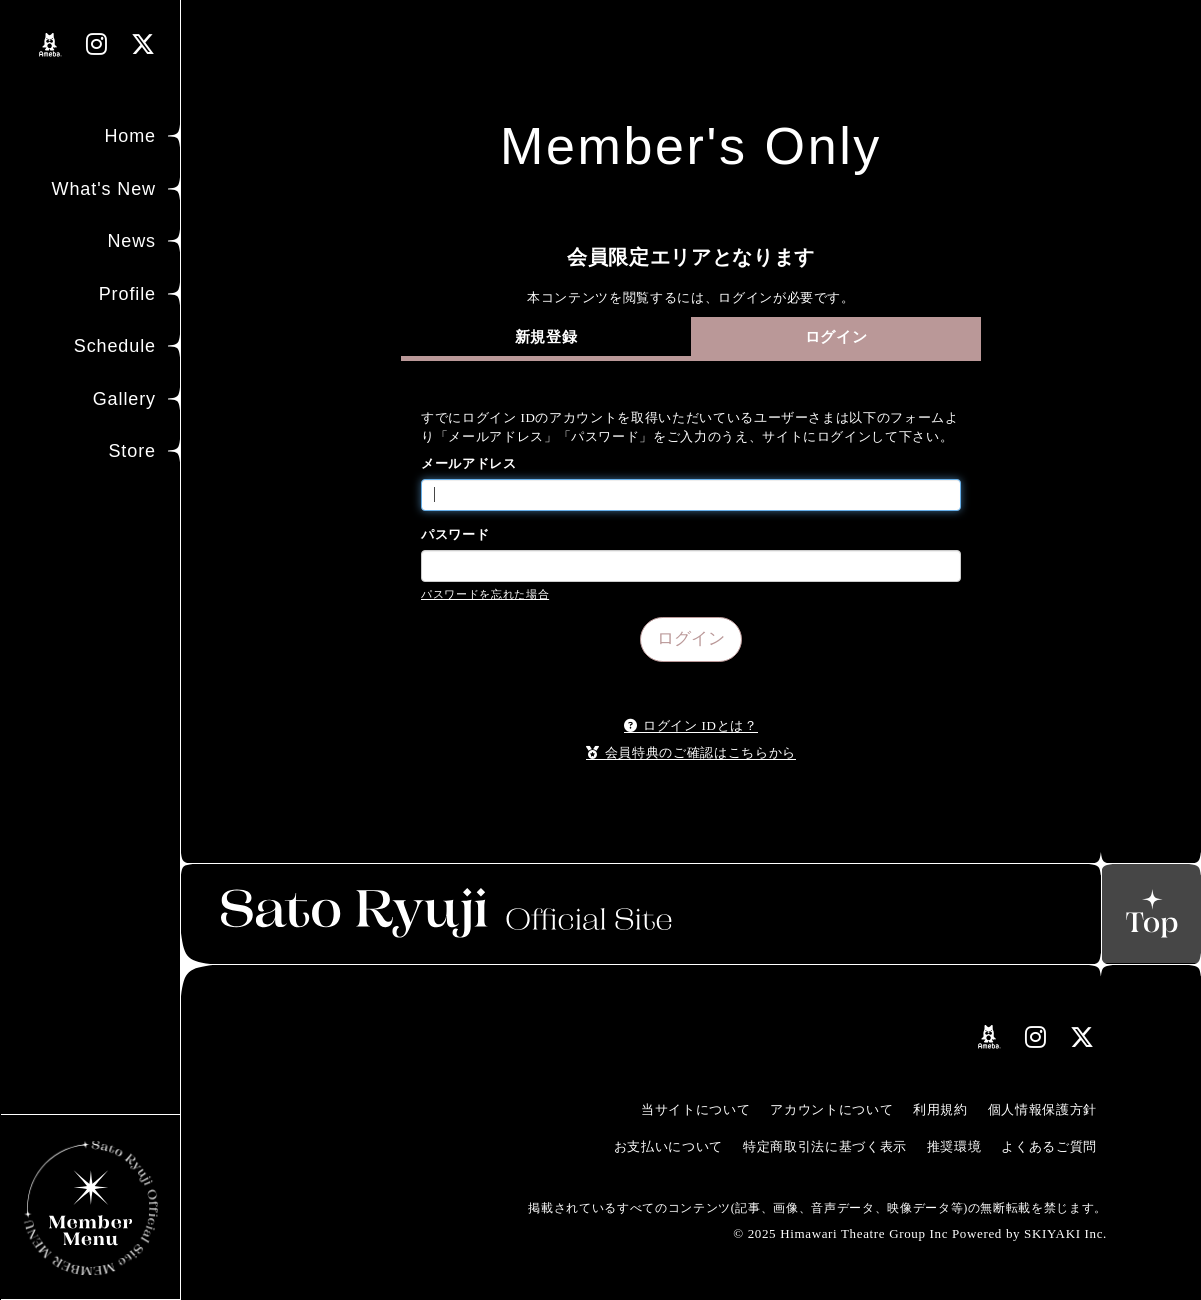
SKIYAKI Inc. (1065, 1233)
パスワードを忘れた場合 (485, 594)
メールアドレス (469, 463)
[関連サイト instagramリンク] (97, 44)
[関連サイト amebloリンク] (50, 45)
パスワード (455, 534)
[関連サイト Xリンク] (143, 44)
